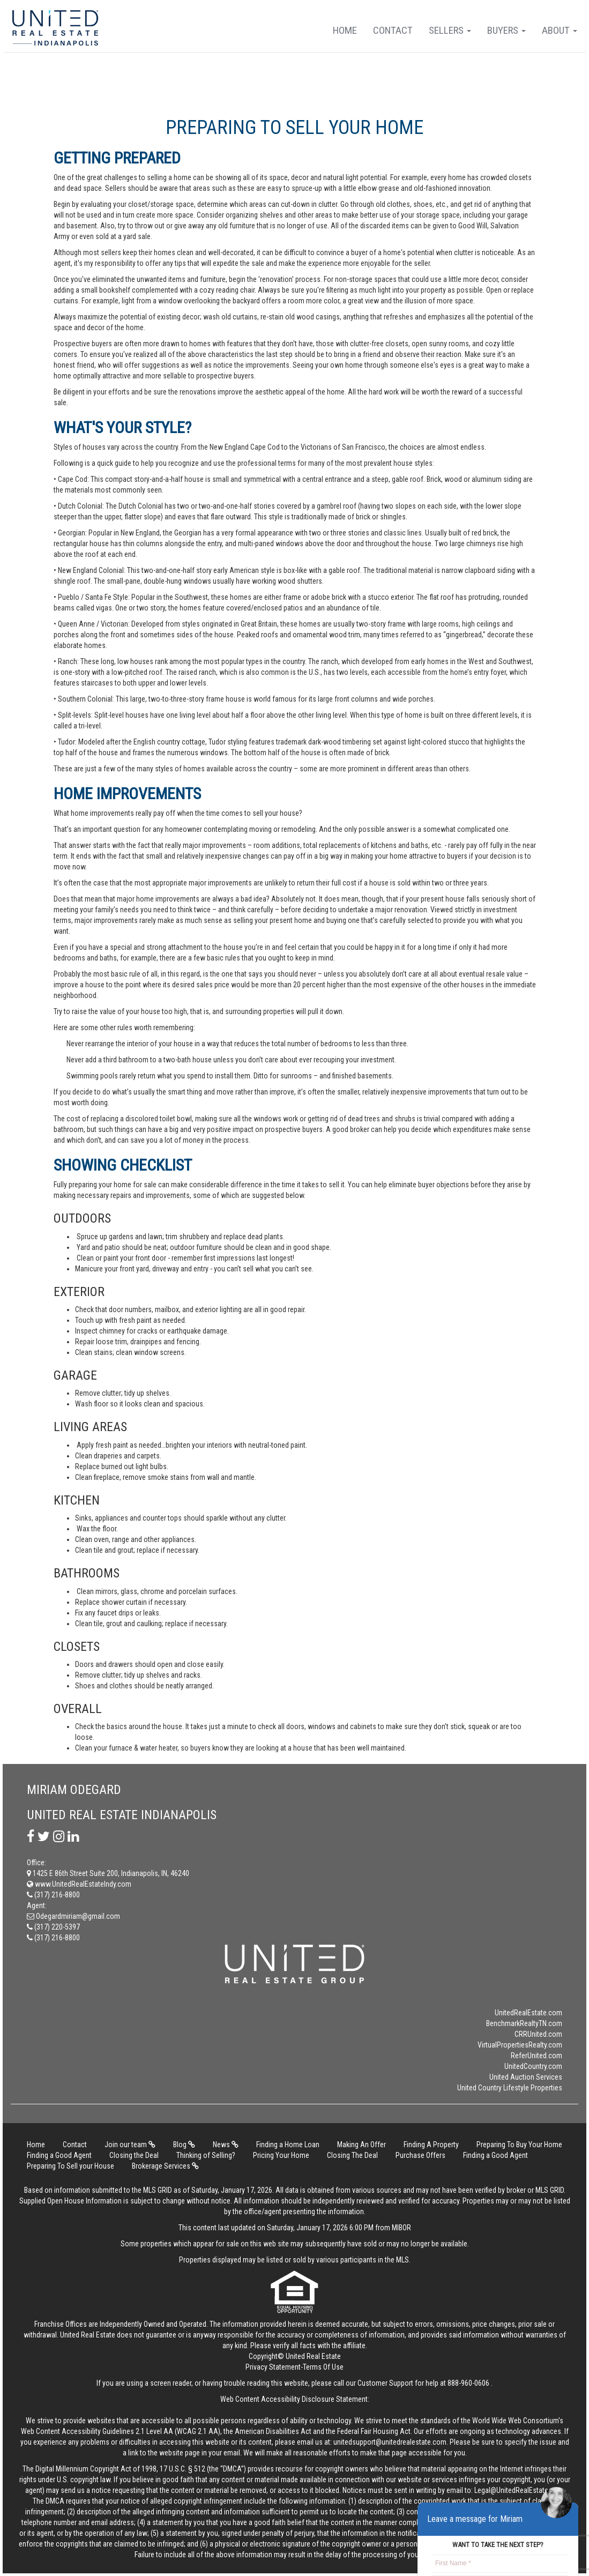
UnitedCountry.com (533, 2066)
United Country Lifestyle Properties (509, 2087)
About (559, 30)
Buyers (506, 30)
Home (345, 30)
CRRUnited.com (538, 2034)
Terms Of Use (323, 2367)
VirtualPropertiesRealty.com (520, 2045)
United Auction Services (525, 2077)
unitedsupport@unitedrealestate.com (389, 2442)
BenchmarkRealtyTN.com (524, 2023)
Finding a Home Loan (287, 2144)
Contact (393, 30)
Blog (184, 2144)
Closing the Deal (134, 2155)
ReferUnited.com (536, 2055)
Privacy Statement (273, 2367)
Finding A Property (431, 2144)
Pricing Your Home (281, 2155)
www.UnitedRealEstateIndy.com (79, 1884)
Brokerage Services (165, 2166)
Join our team (130, 2144)
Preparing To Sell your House (70, 2166)
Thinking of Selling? (205, 2155)
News (225, 2144)
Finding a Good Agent (59, 2155)
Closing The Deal (352, 2155)
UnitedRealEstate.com (528, 2012)
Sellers (450, 30)
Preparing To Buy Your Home (519, 2144)
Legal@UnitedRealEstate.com (519, 2490)
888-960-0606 (468, 2383)
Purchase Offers (420, 2155)
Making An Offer (361, 2144)
